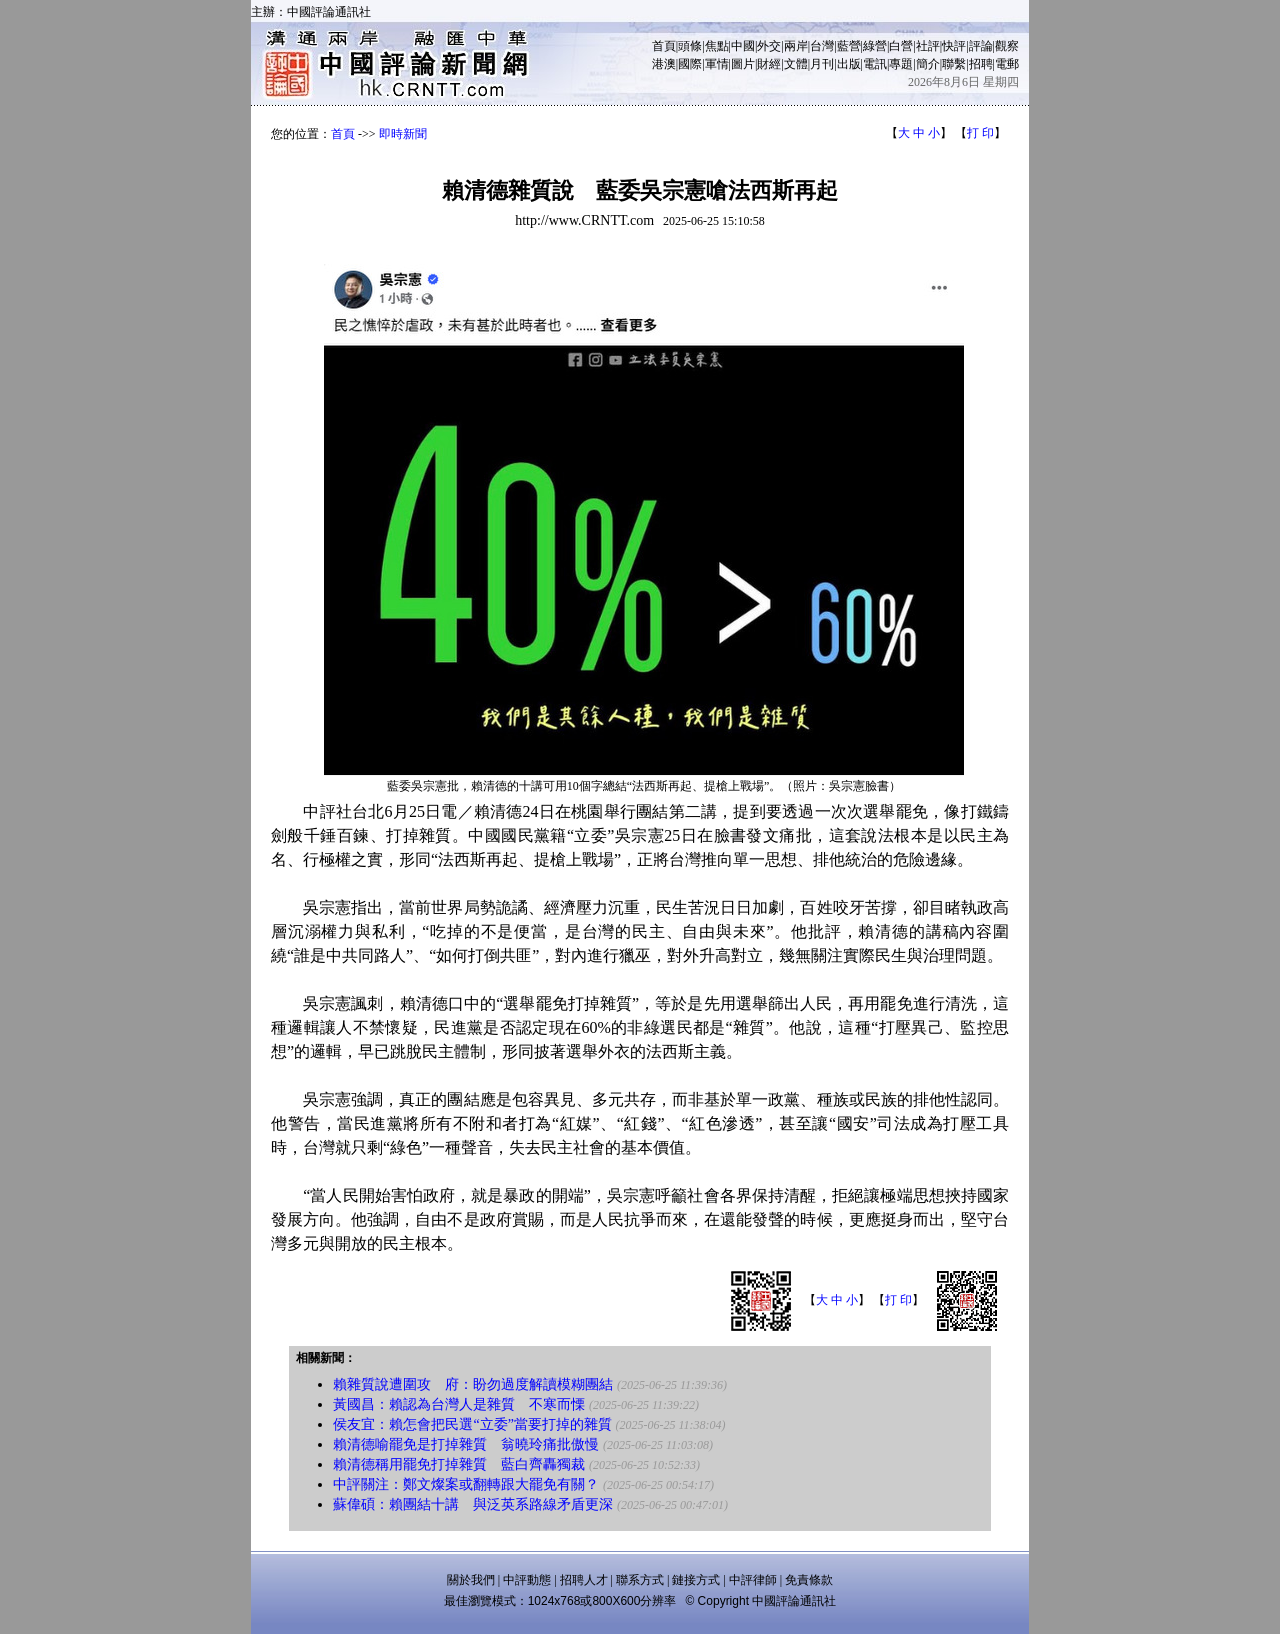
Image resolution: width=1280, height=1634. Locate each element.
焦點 (717, 46)
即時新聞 (403, 134)
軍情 (717, 64)
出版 (849, 64)
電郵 (1007, 64)
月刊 (822, 64)
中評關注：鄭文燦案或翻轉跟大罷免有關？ (466, 1484)
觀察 (1007, 46)
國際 (690, 64)
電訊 (875, 64)
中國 (743, 46)
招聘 (981, 64)
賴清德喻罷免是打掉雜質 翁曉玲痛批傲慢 (466, 1444)
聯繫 (954, 64)
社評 (928, 46)
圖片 (743, 64)
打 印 (980, 133)
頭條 (690, 46)
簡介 (928, 64)
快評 (954, 46)
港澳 (664, 64)
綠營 (875, 46)
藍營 (849, 46)
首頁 (664, 46)
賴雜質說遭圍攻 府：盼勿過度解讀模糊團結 (473, 1384)
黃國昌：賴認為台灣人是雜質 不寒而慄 (459, 1404)
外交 (769, 46)
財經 (769, 64)
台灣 (822, 46)
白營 (901, 46)
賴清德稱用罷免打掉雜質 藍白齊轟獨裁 (459, 1464)
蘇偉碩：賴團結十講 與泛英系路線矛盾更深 (473, 1504)
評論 (981, 46)
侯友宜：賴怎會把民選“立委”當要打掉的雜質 (472, 1424)
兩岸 (796, 46)
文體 (796, 64)
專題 (901, 64)
